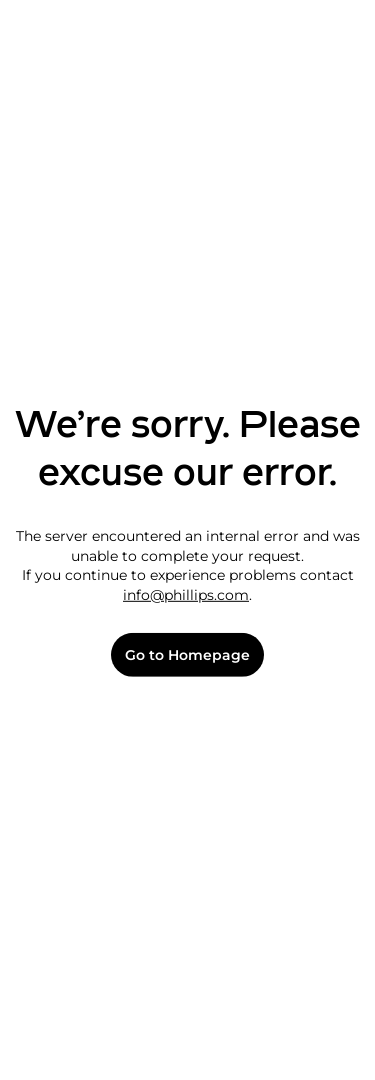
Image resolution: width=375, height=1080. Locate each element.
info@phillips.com (186, 595)
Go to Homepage (187, 655)
